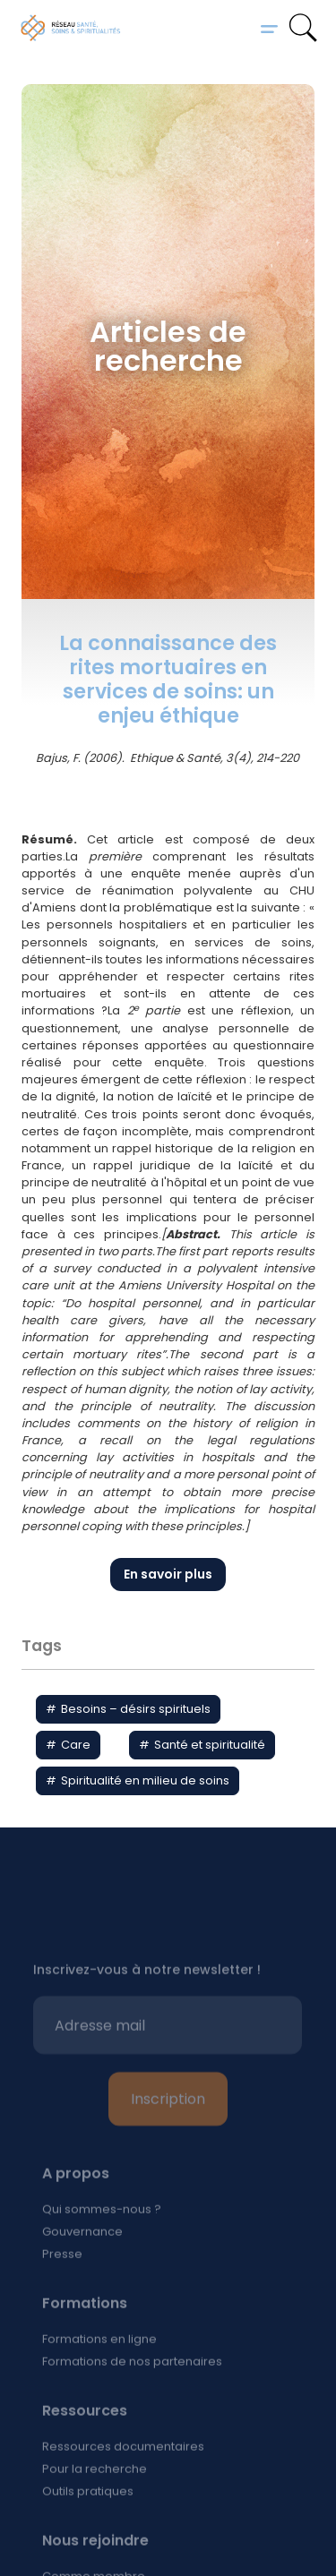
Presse (62, 2290)
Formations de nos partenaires (132, 2397)
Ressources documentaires (123, 2482)
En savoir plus (168, 1574)
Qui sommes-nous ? (101, 2245)
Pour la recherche (94, 2505)
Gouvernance (82, 2267)
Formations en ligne (99, 2375)
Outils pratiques (88, 2527)
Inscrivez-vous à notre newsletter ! (147, 2006)
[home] (71, 27)
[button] (269, 28)
